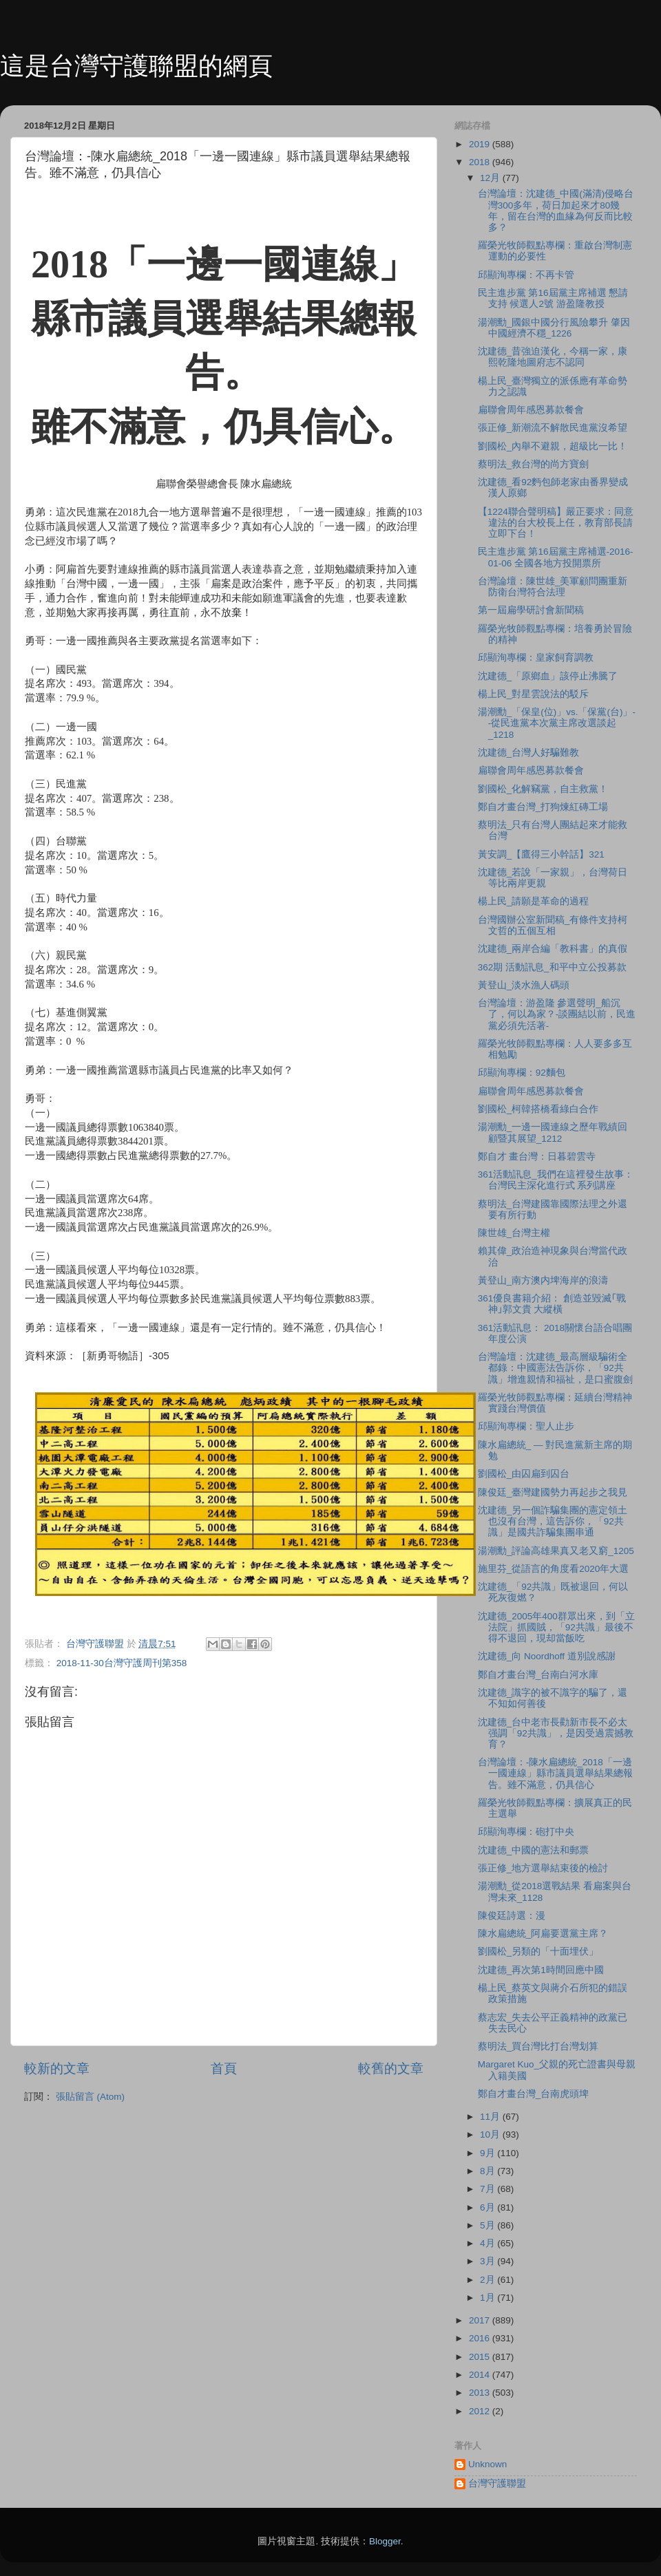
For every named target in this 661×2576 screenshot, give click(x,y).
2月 (488, 2280)
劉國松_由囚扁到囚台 (524, 1474)
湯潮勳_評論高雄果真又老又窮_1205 (556, 1551)
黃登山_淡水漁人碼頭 (524, 985)
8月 (488, 2171)
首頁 (224, 2068)
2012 (480, 2411)
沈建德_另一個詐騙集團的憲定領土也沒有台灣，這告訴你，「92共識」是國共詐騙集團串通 (553, 1521)
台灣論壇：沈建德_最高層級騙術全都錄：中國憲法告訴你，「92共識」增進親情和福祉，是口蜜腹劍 (555, 1368)
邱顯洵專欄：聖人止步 (526, 1426)
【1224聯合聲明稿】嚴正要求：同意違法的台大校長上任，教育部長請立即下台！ (555, 523)
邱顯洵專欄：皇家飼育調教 (536, 657)
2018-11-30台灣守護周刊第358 (121, 1663)
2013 (480, 2392)
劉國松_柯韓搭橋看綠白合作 (538, 1109)
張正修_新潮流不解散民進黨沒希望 (553, 428)
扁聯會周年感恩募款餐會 (531, 410)
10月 (491, 2134)
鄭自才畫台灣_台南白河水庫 (538, 1675)
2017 (480, 2320)
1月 (488, 2297)
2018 (480, 162)
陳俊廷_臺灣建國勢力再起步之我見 (553, 1492)
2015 (480, 2357)
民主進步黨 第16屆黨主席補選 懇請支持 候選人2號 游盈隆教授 (553, 298)
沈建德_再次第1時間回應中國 (541, 1970)
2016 (480, 2338)
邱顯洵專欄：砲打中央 (526, 1832)
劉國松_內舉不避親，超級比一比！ (553, 446)
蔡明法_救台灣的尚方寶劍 (533, 464)
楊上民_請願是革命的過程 (533, 901)
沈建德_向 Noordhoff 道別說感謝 (547, 1656)
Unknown (487, 2464)
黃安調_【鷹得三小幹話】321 (541, 854)
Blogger (385, 2541)
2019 (480, 144)
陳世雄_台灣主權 (514, 1233)
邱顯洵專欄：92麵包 (521, 1072)
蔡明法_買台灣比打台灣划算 (538, 2046)
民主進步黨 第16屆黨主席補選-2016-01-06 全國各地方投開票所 (555, 557)
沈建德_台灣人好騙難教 (529, 752)
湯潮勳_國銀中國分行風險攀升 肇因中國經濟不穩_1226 (554, 328)
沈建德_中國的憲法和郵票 (533, 1850)
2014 (480, 2375)
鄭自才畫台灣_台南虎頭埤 (533, 2094)
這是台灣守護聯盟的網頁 (136, 66)
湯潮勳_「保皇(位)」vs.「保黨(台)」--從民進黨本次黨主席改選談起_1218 (557, 723)
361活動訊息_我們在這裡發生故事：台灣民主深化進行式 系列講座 (555, 1180)
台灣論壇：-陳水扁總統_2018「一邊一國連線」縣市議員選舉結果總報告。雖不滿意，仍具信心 (555, 1773)
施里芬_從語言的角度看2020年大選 (553, 1569)
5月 (488, 2225)
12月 (491, 178)
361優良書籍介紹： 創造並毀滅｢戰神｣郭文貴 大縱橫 (552, 1303)
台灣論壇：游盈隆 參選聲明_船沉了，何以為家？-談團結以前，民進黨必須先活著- (557, 1014)
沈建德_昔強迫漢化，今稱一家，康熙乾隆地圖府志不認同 (553, 357)
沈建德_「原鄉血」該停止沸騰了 (548, 676)
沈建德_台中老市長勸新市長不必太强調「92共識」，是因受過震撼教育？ (555, 1733)
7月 (488, 2189)
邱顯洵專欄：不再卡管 (526, 275)
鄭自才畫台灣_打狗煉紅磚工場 (543, 807)
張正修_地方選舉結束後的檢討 (543, 1868)
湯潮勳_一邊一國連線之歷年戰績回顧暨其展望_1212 (553, 1132)
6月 (488, 2207)
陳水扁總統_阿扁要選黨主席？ (543, 1933)
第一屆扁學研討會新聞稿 (531, 610)
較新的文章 (57, 2068)
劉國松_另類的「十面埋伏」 (538, 1951)
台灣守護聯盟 (497, 2483)
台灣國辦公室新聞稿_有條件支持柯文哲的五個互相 (553, 925)
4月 (488, 2243)
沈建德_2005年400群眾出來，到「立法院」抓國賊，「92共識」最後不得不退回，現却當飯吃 (556, 1627)
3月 (488, 2261)
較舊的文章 (390, 2068)
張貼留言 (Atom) (90, 2096)
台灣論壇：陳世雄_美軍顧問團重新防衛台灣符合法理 (553, 586)
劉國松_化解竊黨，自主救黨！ (543, 789)
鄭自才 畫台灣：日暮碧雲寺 (537, 1156)
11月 (491, 2116)
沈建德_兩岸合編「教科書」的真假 (553, 949)
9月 (488, 2153)
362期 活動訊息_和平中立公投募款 (552, 967)
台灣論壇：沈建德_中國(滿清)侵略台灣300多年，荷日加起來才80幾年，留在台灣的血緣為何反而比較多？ (556, 211)
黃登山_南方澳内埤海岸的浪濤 (543, 1280)
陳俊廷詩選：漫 (511, 1915)
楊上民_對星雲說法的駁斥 (533, 694)
